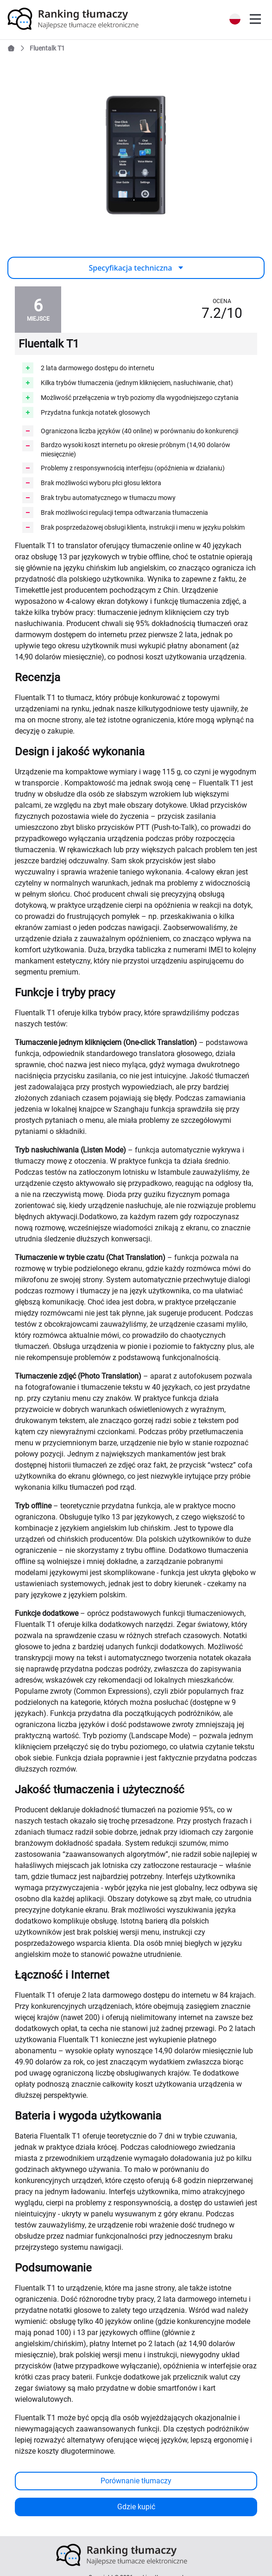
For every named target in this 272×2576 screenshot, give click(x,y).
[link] (87, 18)
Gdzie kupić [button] (136, 2506)
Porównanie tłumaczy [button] (136, 2480)
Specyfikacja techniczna (136, 268)
